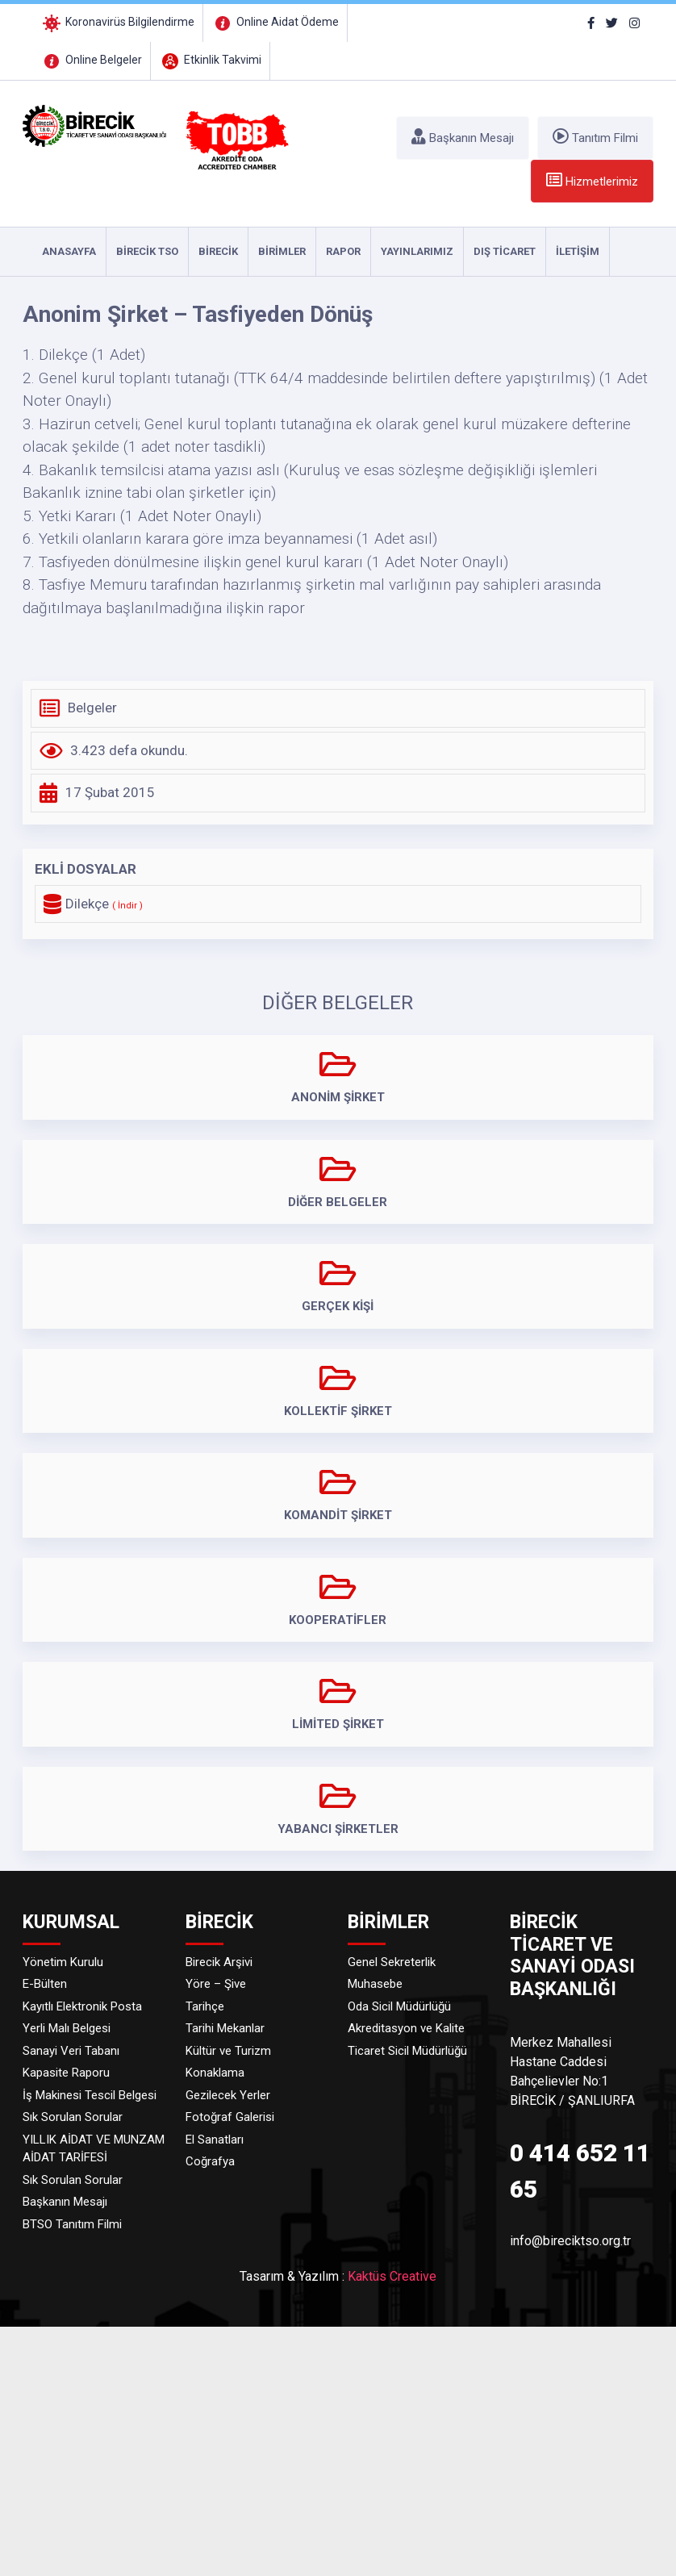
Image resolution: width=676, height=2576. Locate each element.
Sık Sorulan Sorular (73, 2117)
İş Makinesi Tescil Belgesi (89, 2095)
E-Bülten (45, 1984)
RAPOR (343, 251)
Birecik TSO (147, 251)
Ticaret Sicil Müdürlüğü (407, 2051)
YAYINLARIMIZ (417, 251)
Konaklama (215, 2072)
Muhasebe (375, 1984)
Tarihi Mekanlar (225, 2028)
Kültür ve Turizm (228, 2051)
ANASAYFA (69, 251)
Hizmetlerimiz (592, 180)
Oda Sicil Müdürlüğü (399, 2006)
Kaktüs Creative (392, 2276)
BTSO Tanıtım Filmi (72, 2224)
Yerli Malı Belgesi (67, 2028)
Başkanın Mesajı (462, 136)
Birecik (218, 251)
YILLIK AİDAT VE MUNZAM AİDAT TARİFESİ (94, 2148)
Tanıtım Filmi (595, 136)
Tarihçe (205, 2006)
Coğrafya (210, 2161)
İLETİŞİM (577, 251)
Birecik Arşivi (219, 1962)
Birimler (282, 251)
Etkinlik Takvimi (210, 59)
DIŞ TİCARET (505, 251)
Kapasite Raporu (66, 2072)
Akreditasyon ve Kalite (406, 2028)
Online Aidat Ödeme (275, 21)
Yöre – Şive (216, 1984)
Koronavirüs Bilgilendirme (117, 21)
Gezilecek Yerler (228, 2095)
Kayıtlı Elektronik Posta (82, 2006)
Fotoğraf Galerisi (230, 2117)
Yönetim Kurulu (63, 1962)
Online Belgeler (91, 59)
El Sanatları (215, 2139)
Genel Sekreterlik (392, 1962)
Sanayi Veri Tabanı (71, 2051)
